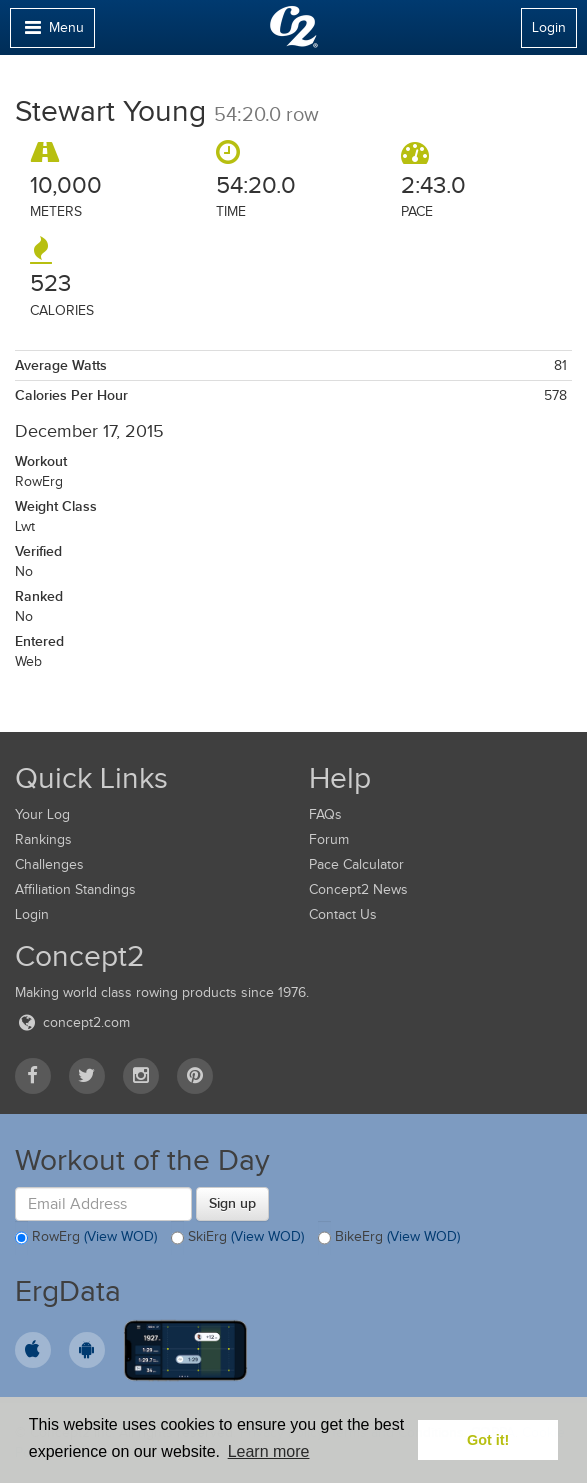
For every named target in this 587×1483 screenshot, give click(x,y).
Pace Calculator (356, 864)
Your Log (42, 814)
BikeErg (389, 1238)
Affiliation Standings (75, 889)
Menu (52, 32)
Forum (329, 839)
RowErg (86, 1238)
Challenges (49, 864)
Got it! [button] (488, 1440)
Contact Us (343, 914)
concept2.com (72, 1022)
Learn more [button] (269, 1451)
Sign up (232, 1203)
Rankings (43, 839)
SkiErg (237, 1238)
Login (549, 27)
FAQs (325, 814)
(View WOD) (120, 1236)
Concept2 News (358, 889)
